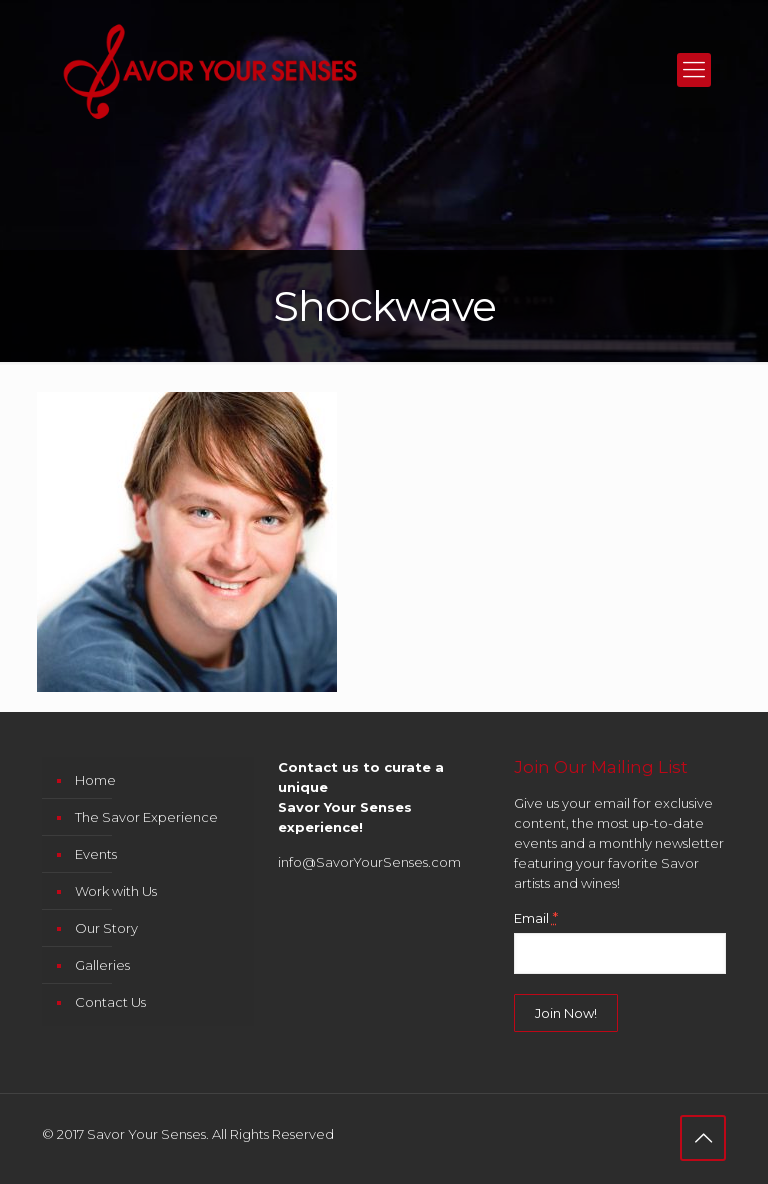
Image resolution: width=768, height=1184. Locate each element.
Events (96, 854)
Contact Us (110, 1002)
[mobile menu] (694, 70)
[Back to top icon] (703, 1138)
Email (536, 918)
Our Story (106, 928)
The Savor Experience (146, 817)
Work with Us (116, 891)
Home (95, 780)
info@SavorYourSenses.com (369, 862)
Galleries (102, 965)
